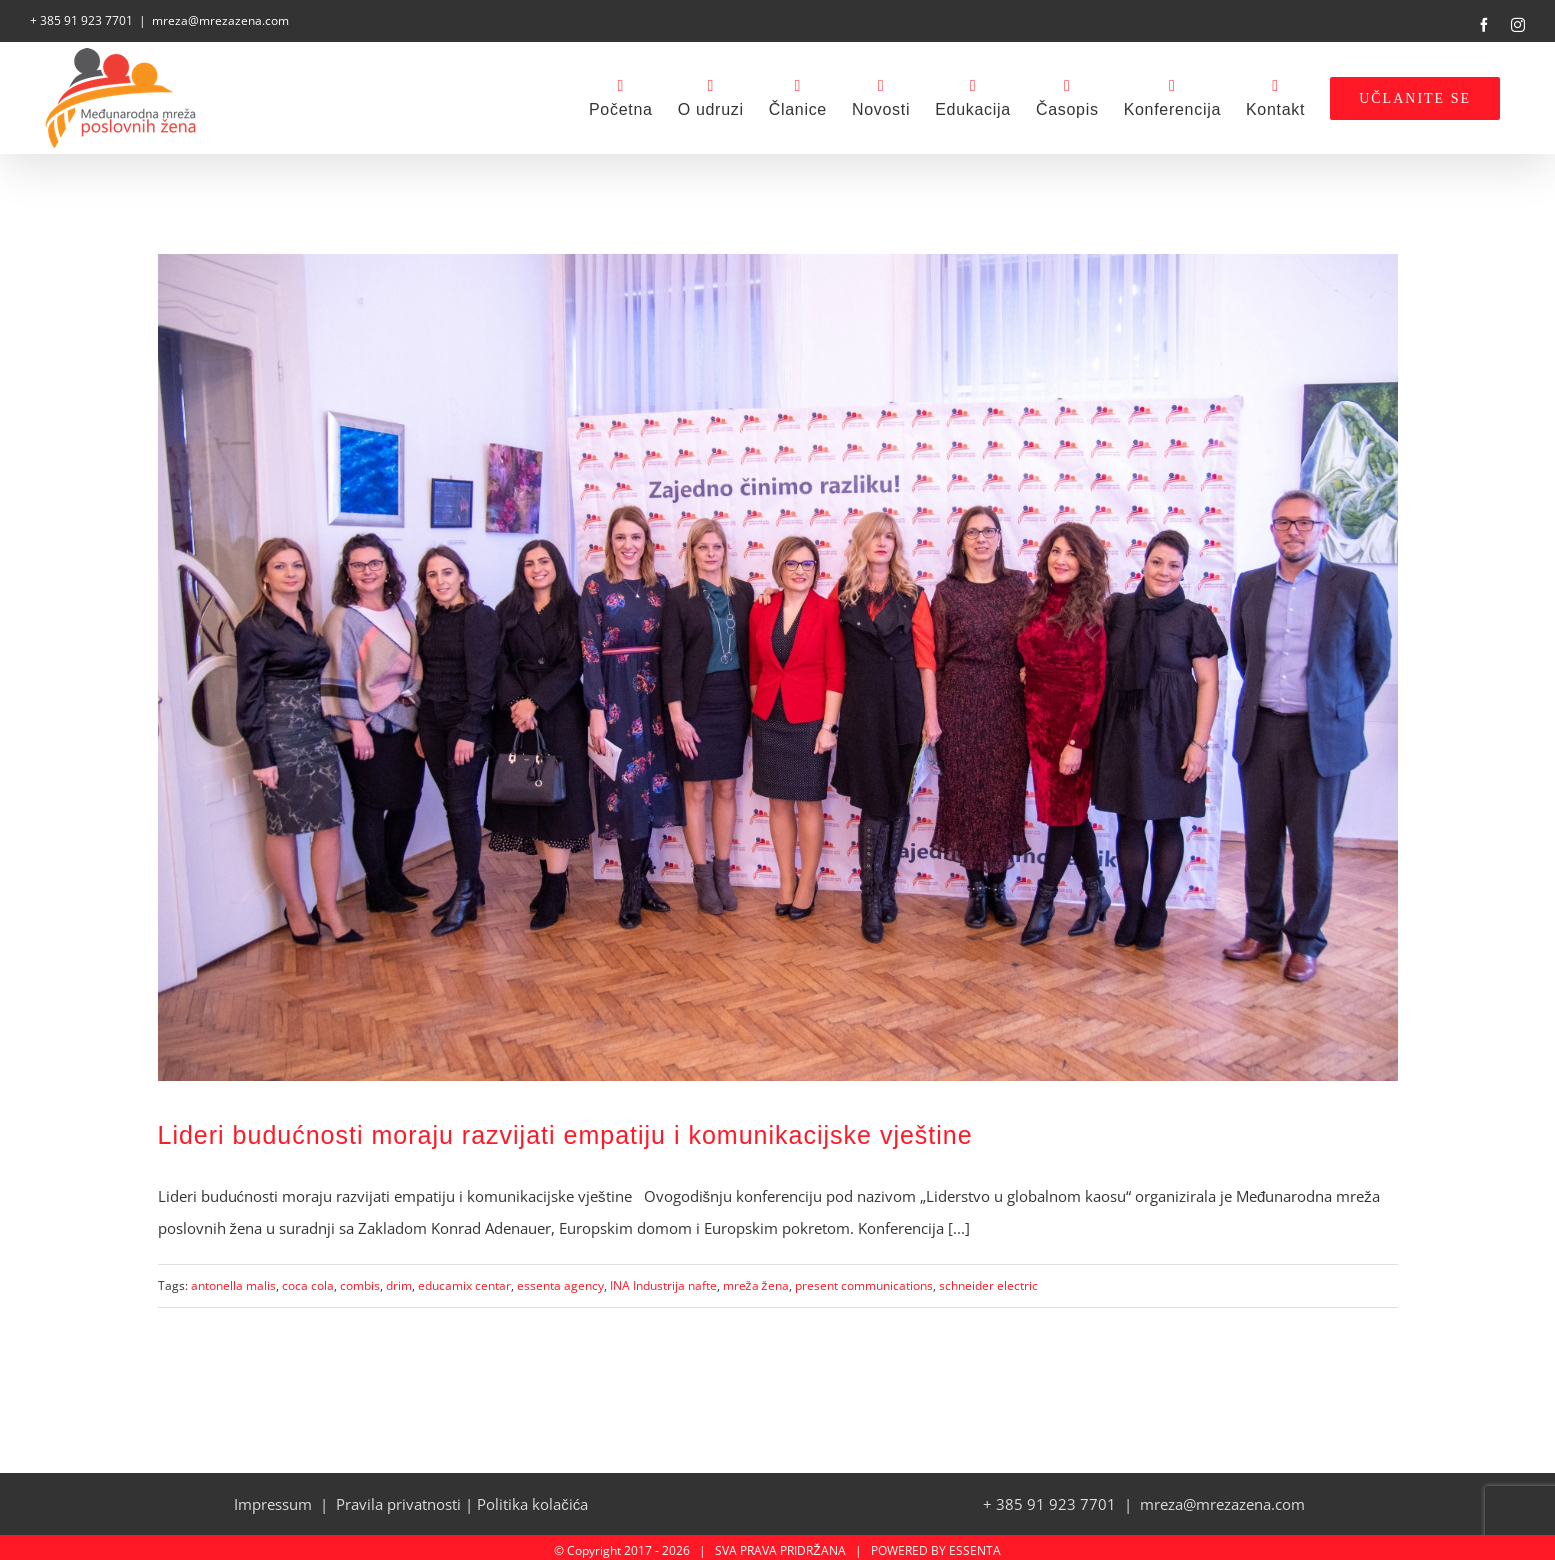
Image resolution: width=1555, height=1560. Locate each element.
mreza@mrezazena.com (220, 20)
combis (360, 1278)
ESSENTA (975, 1543)
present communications (864, 1278)
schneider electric (988, 1278)
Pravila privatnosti (398, 1497)
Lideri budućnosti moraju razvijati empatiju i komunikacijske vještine (565, 1129)
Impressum (273, 1497)
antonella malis (233, 1278)
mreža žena (756, 1278)
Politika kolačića (532, 1497)
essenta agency (560, 1278)
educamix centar (464, 1278)
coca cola (308, 1278)
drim (399, 1278)
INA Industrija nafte (663, 1278)
